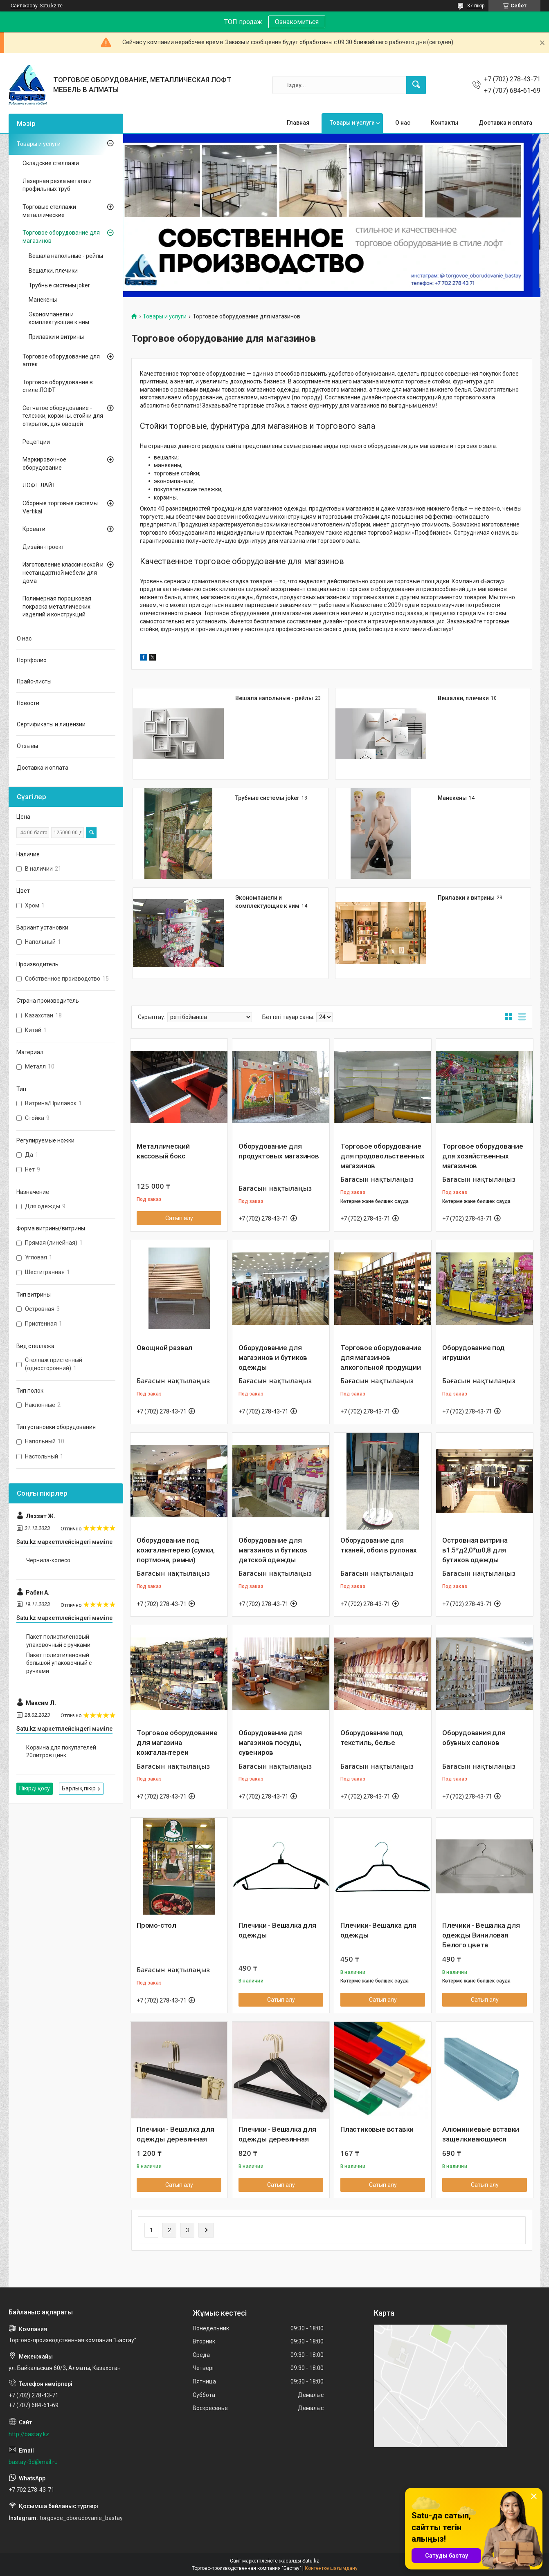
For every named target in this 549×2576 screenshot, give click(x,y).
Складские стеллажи (50, 163)
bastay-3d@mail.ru (33, 2462)
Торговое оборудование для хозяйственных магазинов (482, 1156)
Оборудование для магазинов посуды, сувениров (270, 1742)
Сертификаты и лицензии (51, 724)
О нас (402, 122)
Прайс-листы (34, 681)
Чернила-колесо (48, 1560)
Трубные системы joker (267, 798)
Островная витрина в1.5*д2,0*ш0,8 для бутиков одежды (475, 1550)
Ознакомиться (297, 22)
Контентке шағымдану (331, 2568)
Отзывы (27, 746)
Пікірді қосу (34, 1788)
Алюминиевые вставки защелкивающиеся (480, 2134)
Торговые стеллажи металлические (49, 211)
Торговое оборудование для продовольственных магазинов (382, 1156)
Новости (28, 703)
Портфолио (32, 660)
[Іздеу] (416, 85)
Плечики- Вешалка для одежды (378, 1930)
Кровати (33, 529)
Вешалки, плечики (463, 698)
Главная (298, 122)
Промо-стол (156, 1925)
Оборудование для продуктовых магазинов (279, 1151)
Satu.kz (310, 2561)
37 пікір (475, 6)
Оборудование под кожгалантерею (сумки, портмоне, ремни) (176, 1550)
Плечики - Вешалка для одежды (277, 1930)
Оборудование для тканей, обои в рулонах (378, 1545)
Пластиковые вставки (377, 2129)
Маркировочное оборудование (44, 463)
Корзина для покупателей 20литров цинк (61, 1751)
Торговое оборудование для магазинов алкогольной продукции (380, 1357)
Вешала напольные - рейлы (274, 698)
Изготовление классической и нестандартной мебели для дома (63, 572)
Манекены (452, 798)
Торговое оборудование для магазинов (61, 236)
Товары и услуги (352, 122)
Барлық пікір (79, 1788)
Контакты (444, 122)
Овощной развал (164, 1348)
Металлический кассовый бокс (163, 1151)
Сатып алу (179, 1218)
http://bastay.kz (29, 2434)
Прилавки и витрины (466, 897)
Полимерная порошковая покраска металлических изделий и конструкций (56, 606)
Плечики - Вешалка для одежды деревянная (175, 2134)
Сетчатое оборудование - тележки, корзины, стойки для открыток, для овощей (62, 416)
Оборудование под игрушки (473, 1353)
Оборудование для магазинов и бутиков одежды (273, 1357)
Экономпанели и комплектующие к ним (59, 318)
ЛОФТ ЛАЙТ (39, 485)
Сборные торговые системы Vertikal (60, 507)
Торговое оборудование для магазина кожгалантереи (177, 1742)
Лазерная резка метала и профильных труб (57, 185)
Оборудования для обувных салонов (474, 1738)
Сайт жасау (24, 6)
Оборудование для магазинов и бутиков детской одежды (273, 1550)
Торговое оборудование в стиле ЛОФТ (57, 386)
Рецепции (36, 442)
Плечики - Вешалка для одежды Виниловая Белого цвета (481, 1935)
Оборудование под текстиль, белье (371, 1738)
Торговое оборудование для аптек (61, 360)
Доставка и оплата (505, 122)
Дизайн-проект (43, 547)
